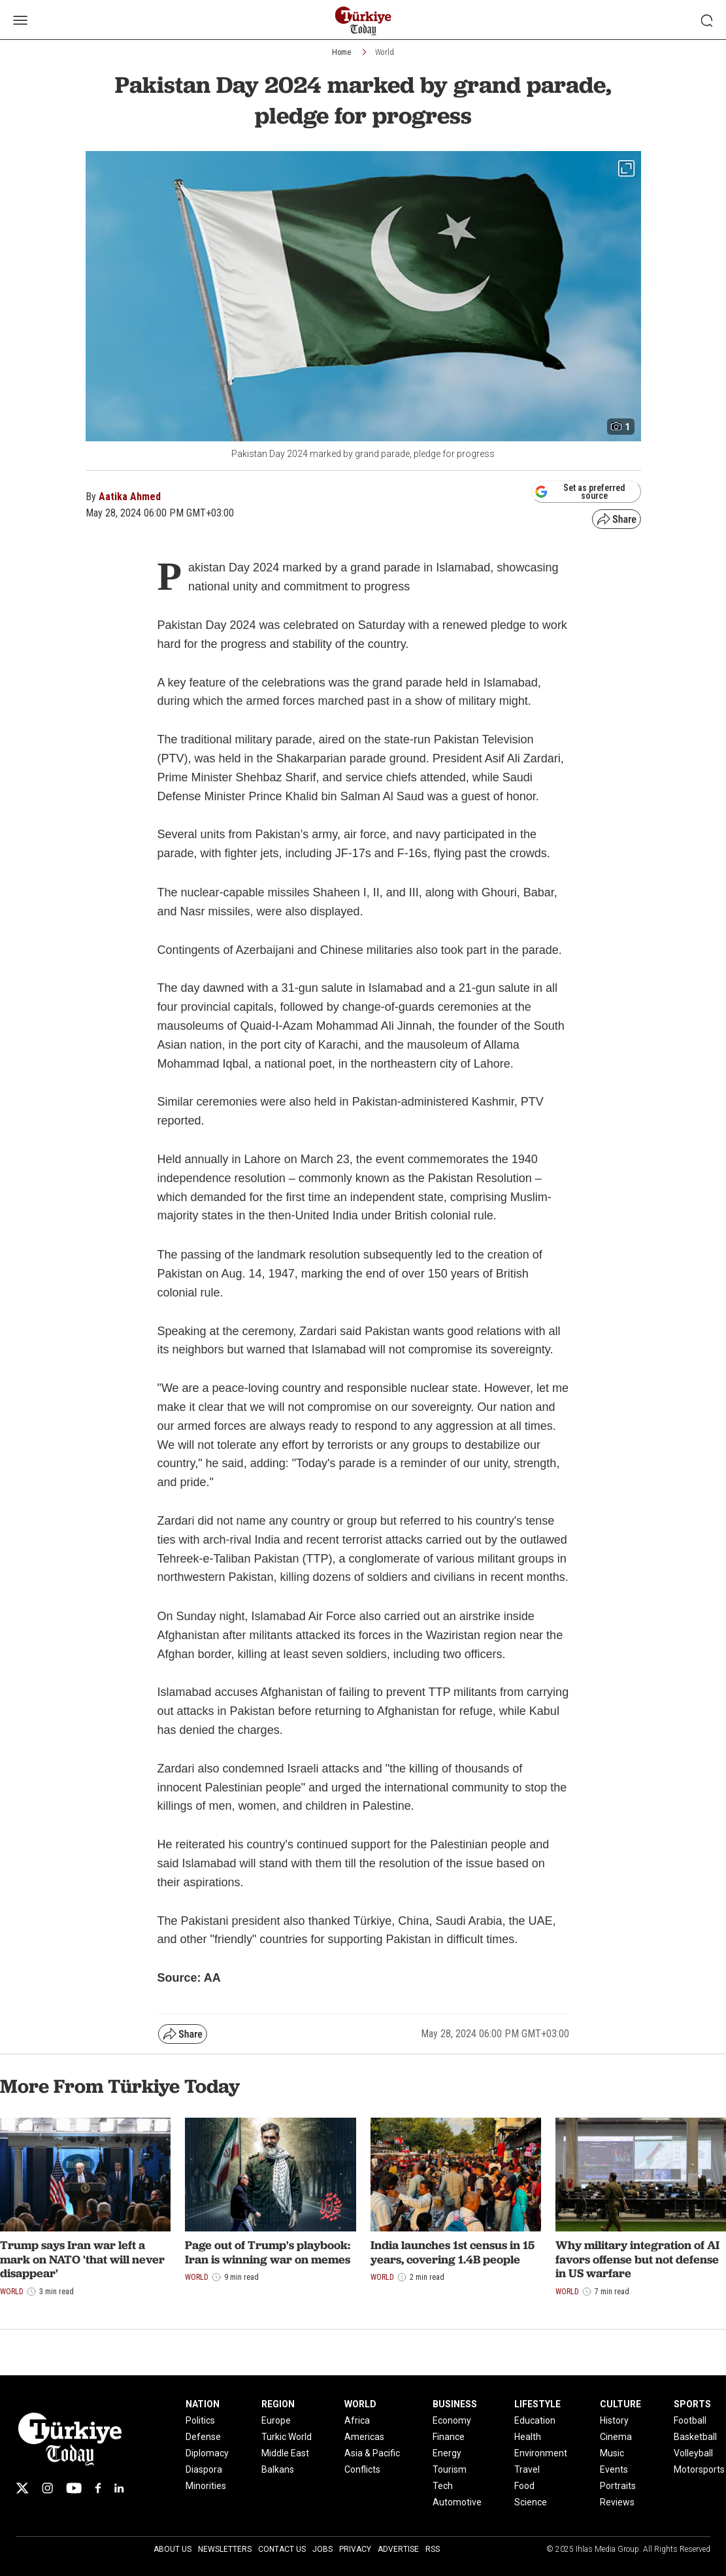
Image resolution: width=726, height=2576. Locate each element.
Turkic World (286, 2436)
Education (534, 2420)
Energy (447, 2453)
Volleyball (693, 2453)
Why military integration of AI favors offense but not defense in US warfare (637, 2258)
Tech (443, 2486)
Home (341, 52)
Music (612, 2453)
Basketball (695, 2436)
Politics (200, 2420)
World (384, 52)
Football (690, 2420)
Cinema (616, 2436)
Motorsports (699, 2469)
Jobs (322, 2549)
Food (524, 2486)
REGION (278, 2404)
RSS (432, 2549)
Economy (452, 2420)
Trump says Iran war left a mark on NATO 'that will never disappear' (82, 2258)
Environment (540, 2453)
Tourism (450, 2469)
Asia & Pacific (372, 2453)
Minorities (206, 2486)
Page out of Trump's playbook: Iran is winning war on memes (267, 2252)
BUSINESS (455, 2404)
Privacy (355, 2549)
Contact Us (282, 2549)
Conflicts (362, 2469)
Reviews (617, 2502)
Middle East (285, 2453)
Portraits (618, 2486)
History (614, 2420)
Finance (449, 2436)
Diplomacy (207, 2453)
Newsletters (225, 2549)
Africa (357, 2420)
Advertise (398, 2549)
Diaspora (204, 2469)
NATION (203, 2404)
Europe (276, 2420)
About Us (172, 2549)
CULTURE (620, 2404)
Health (527, 2436)
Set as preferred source (580, 492)
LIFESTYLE (537, 2404)
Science (530, 2502)
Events (614, 2469)
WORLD (360, 2404)
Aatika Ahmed (130, 496)
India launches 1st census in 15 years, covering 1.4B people (453, 2252)
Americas (364, 2436)
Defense (203, 2436)
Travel (527, 2469)
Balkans (277, 2469)
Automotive (457, 2502)
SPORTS (692, 2404)
